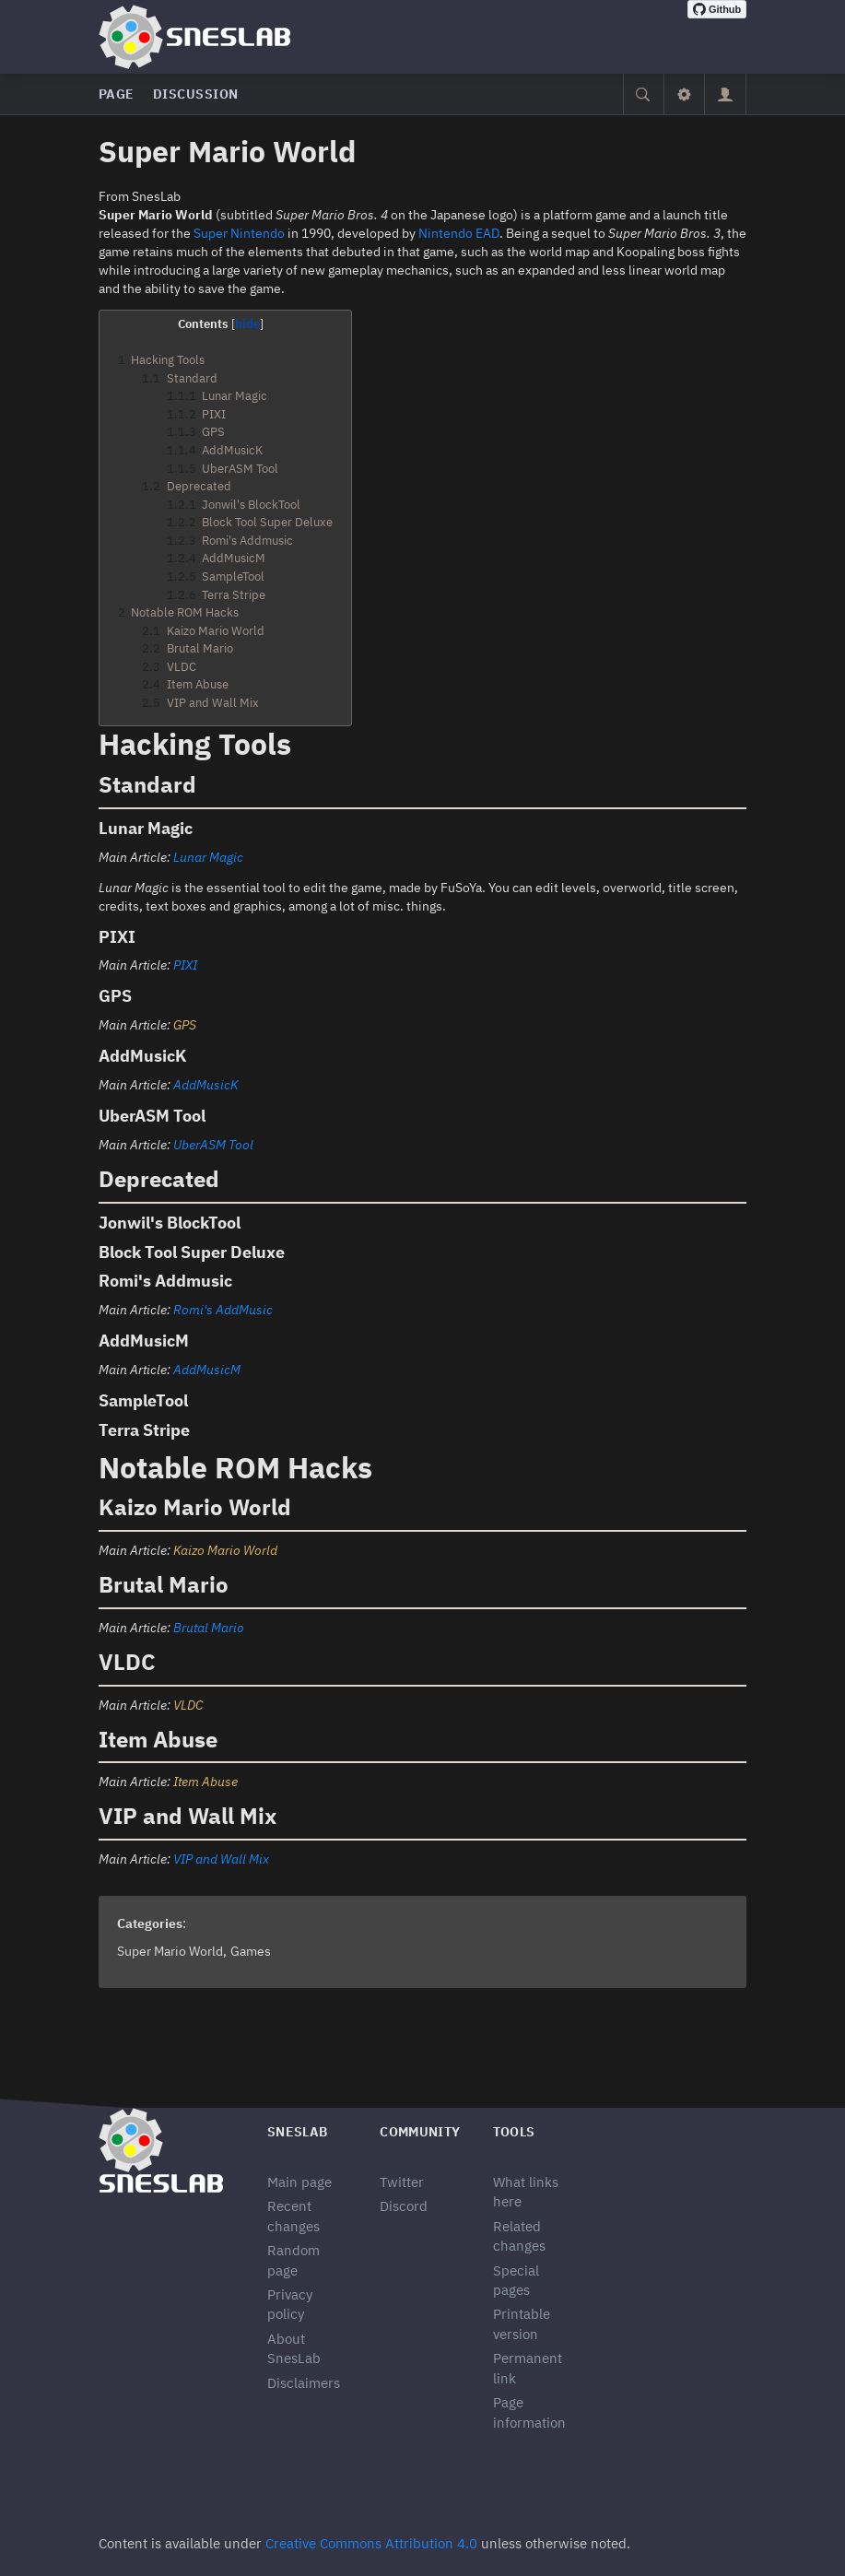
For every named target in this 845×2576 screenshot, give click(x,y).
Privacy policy (289, 2304)
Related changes (519, 2235)
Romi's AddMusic (223, 1309)
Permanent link (527, 2367)
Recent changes (293, 2215)
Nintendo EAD (458, 233)
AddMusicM (207, 1369)
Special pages (516, 2280)
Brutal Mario (208, 1627)
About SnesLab (294, 2348)
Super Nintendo (239, 233)
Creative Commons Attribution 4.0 (371, 2543)
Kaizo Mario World (225, 1550)
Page (117, 94)
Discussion (196, 94)
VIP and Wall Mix (221, 1859)
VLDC (188, 1705)
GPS (184, 1025)
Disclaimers (303, 2383)
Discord (404, 2206)
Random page (293, 2259)
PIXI (185, 965)
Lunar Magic (208, 857)
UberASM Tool (213, 1144)
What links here (525, 2191)
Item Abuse (205, 1781)
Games (250, 1951)
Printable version (521, 2323)
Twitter (402, 2182)
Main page (299, 2182)
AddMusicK (206, 1084)
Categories (149, 1923)
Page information (529, 2412)
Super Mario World (170, 1951)
